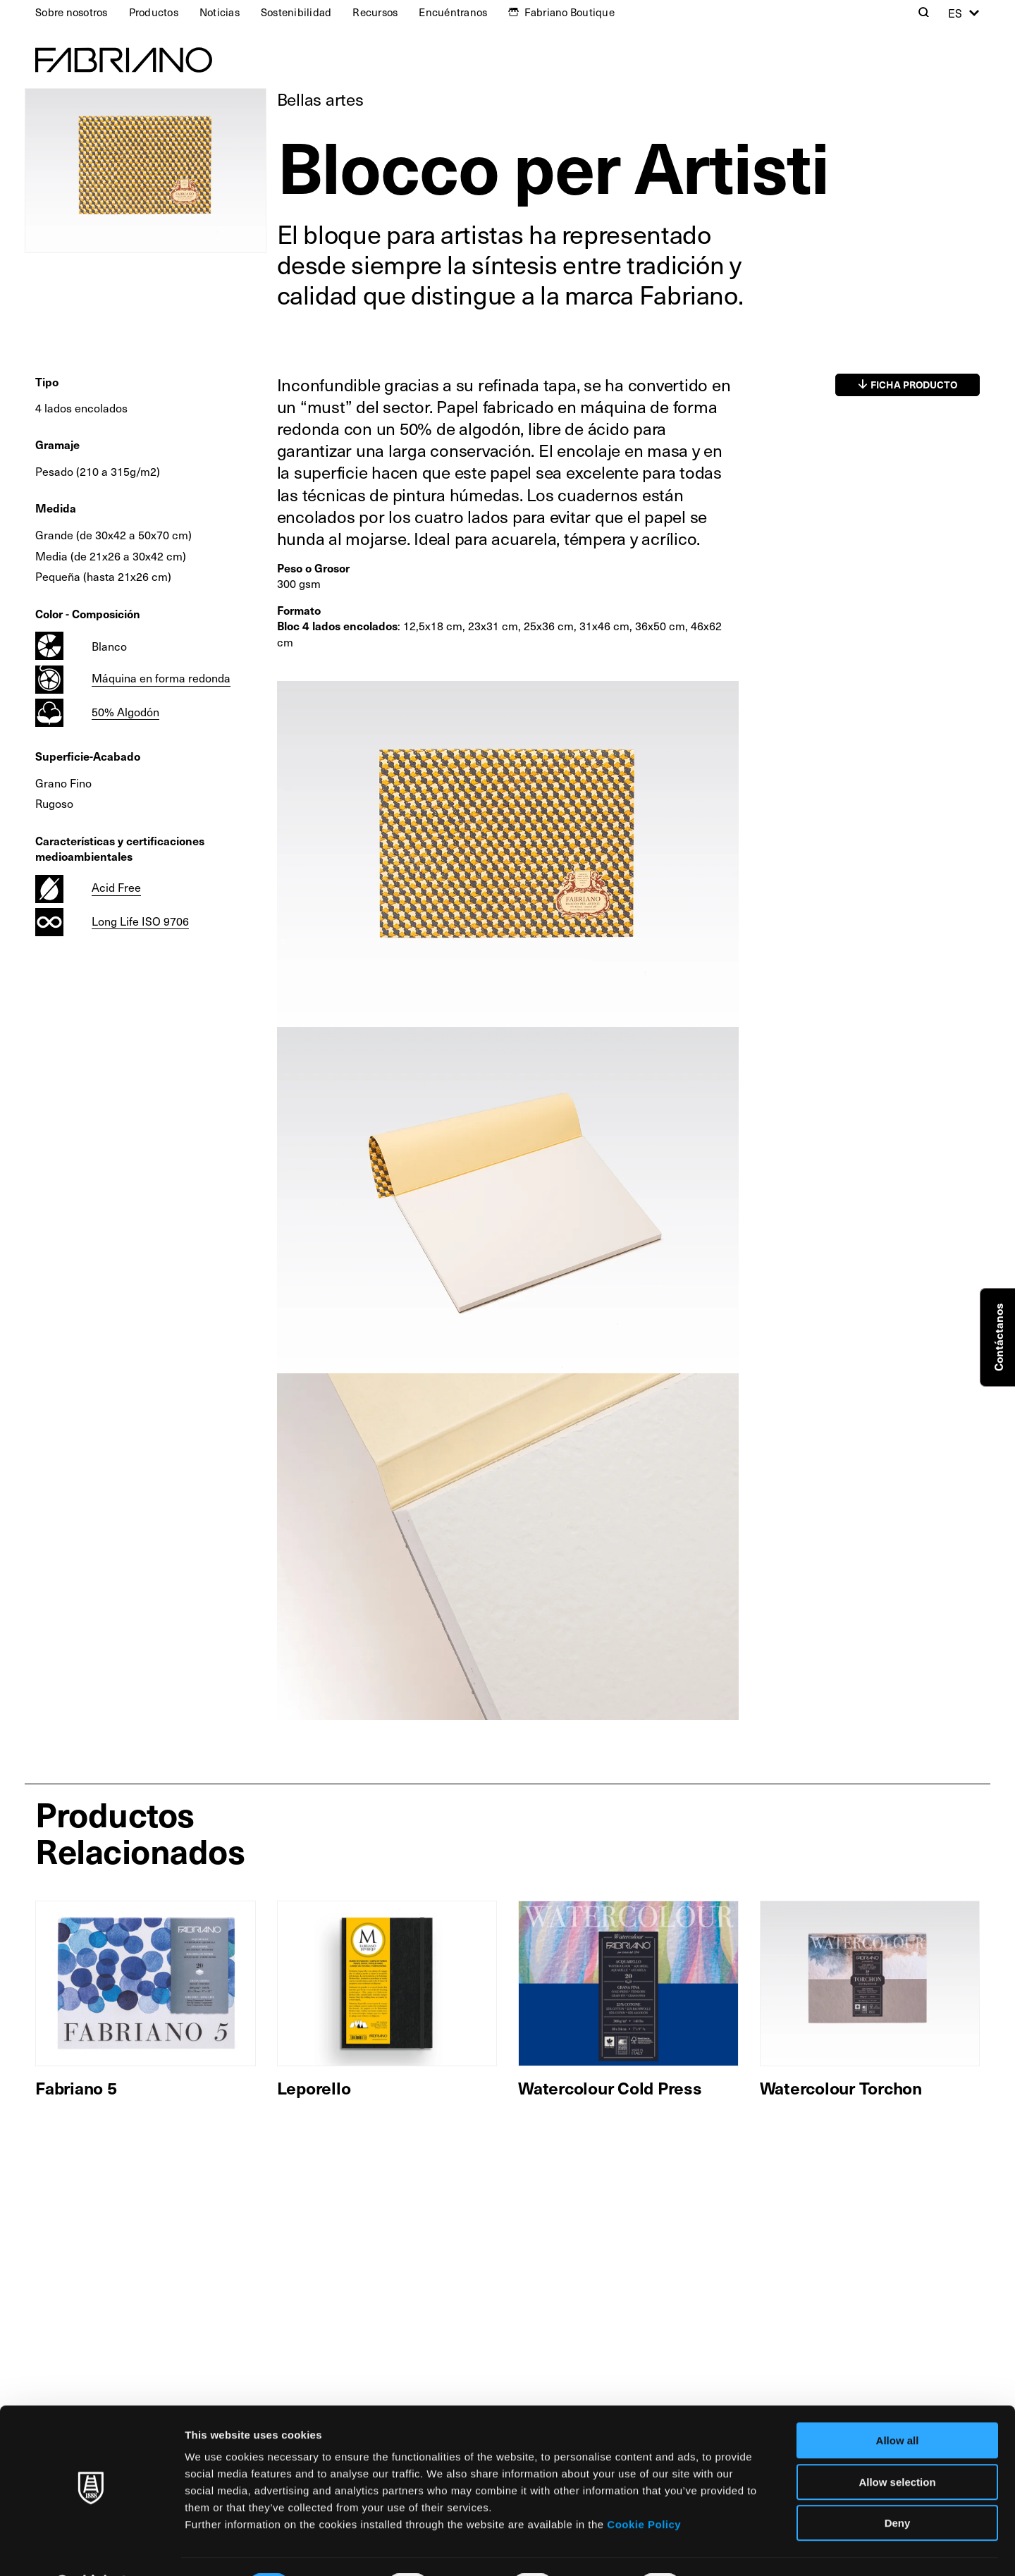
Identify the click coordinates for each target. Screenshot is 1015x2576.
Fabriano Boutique (569, 12)
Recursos (375, 12)
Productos (153, 12)
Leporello (314, 2087)
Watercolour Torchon (841, 2087)
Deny (898, 2486)
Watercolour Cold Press (610, 2087)
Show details (740, 2548)
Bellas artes (320, 98)
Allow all (897, 2404)
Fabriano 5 (76, 2087)
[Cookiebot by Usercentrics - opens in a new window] (91, 2548)
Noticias (219, 12)
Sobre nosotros (71, 12)
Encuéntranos (453, 12)
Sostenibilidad (296, 12)
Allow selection (897, 2445)
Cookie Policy (644, 2488)
